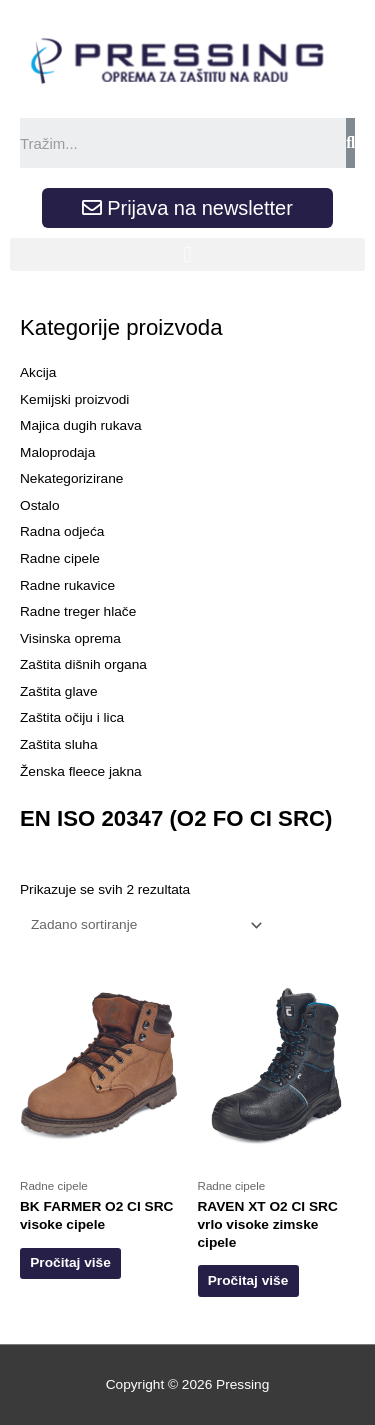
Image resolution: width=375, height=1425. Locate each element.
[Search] (350, 143)
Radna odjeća (62, 531)
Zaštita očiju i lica (72, 717)
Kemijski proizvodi (74, 399)
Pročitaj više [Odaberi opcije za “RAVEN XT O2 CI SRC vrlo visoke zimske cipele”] (248, 1280)
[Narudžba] (143, 925)
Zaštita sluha (59, 744)
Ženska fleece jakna (81, 771)
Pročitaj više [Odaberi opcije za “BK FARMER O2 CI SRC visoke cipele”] (70, 1262)
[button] (187, 254)
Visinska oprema (70, 638)
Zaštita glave (59, 691)
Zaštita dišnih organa (83, 664)
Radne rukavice (67, 585)
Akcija (38, 372)
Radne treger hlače (78, 611)
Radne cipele (60, 558)
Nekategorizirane (71, 478)
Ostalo (40, 505)
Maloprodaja (57, 452)
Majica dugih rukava (81, 425)
